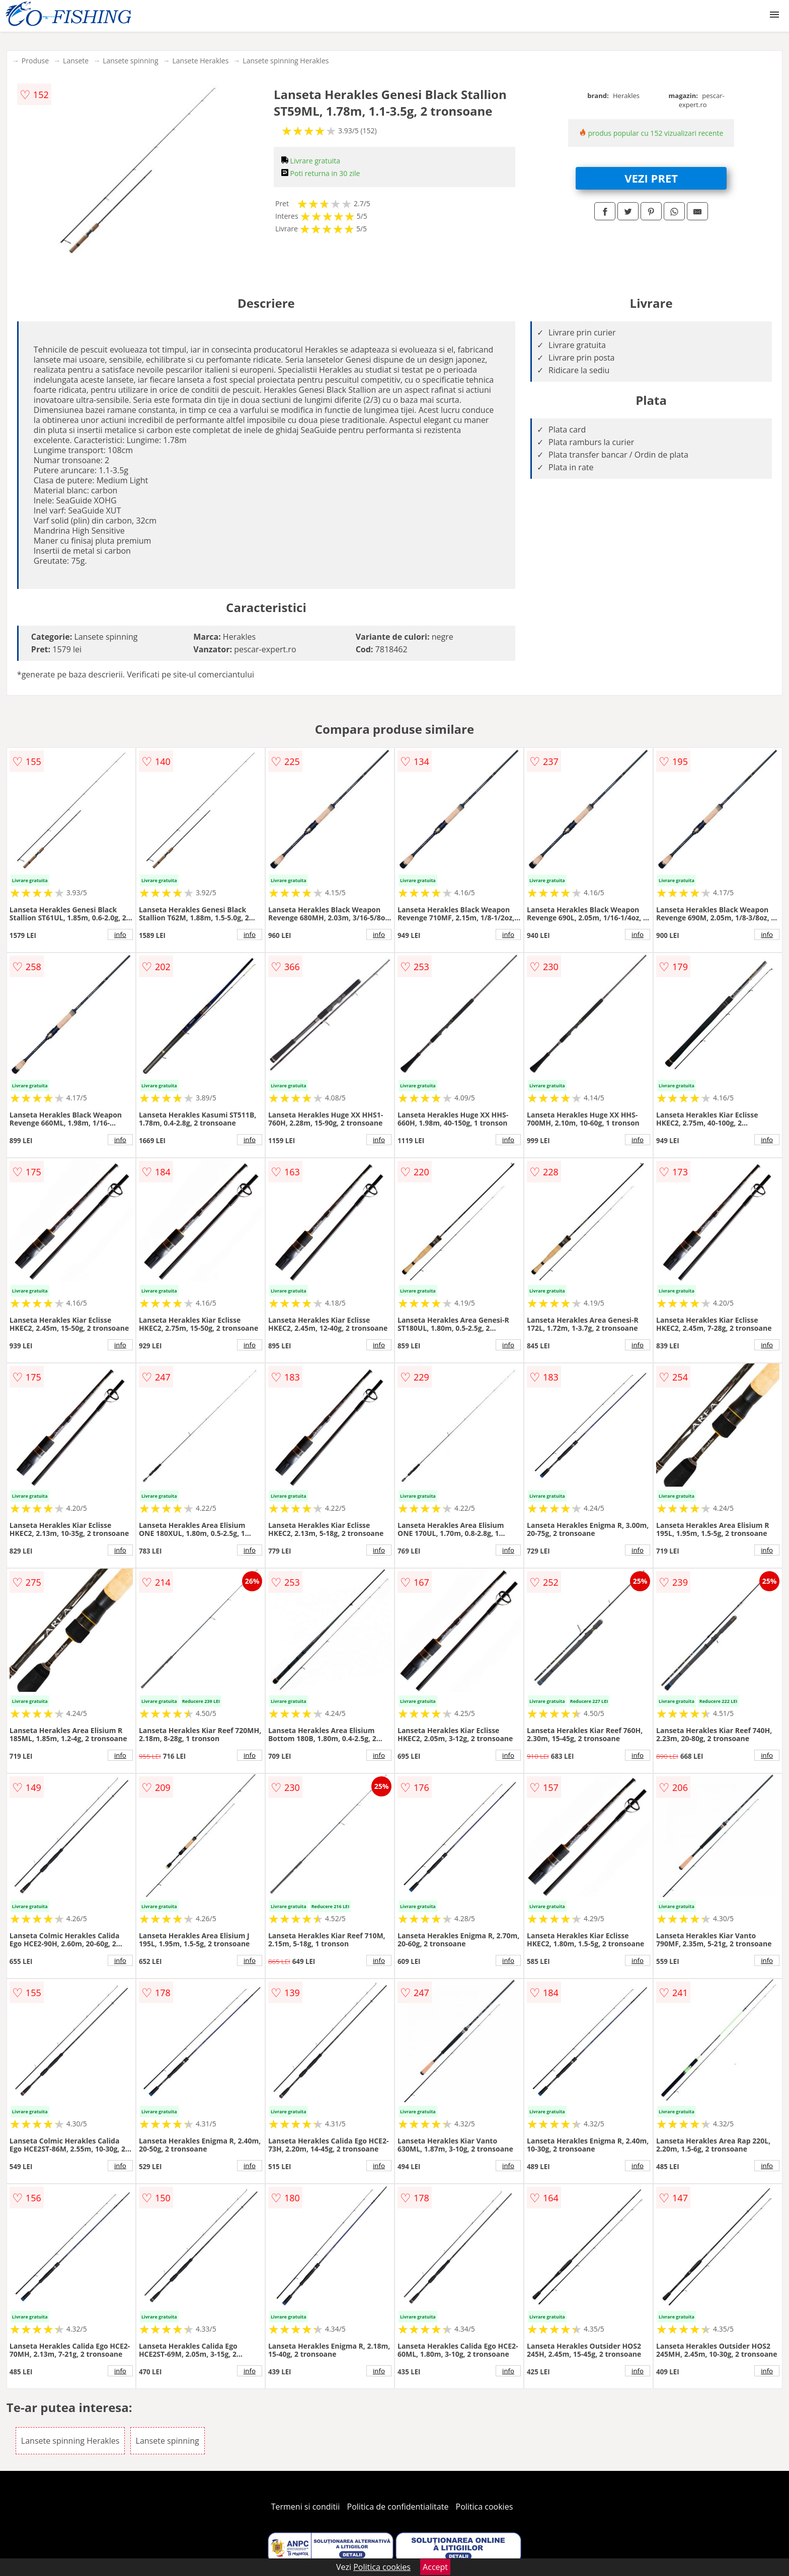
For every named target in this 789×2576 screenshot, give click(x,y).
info (120, 934)
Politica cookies (484, 2506)
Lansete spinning (130, 60)
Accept (435, 2566)
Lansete (76, 60)
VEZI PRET (651, 178)
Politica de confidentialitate (398, 2506)
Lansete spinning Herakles (286, 60)
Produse (35, 60)
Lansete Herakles (201, 60)
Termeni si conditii (305, 2506)
